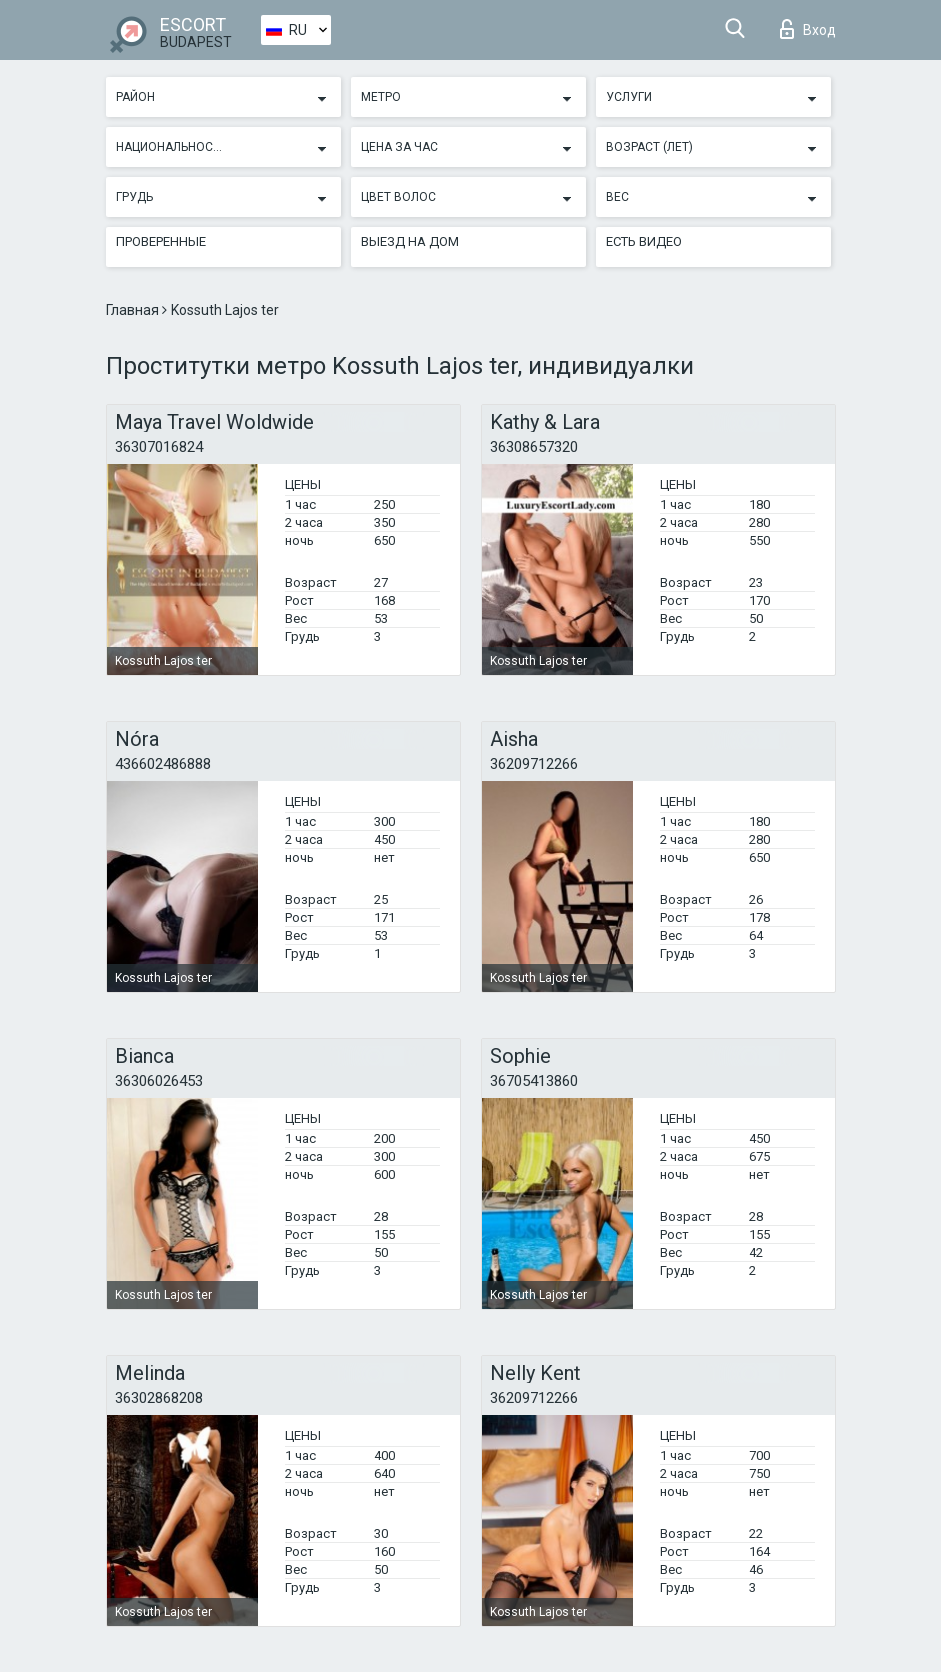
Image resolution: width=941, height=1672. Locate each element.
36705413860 (534, 1081)
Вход (808, 29)
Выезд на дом (410, 241)
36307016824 (159, 447)
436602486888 (163, 764)
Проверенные (161, 241)
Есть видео (644, 241)
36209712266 (534, 764)
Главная (134, 310)
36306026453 (159, 1081)
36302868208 (159, 1398)
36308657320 (534, 447)
